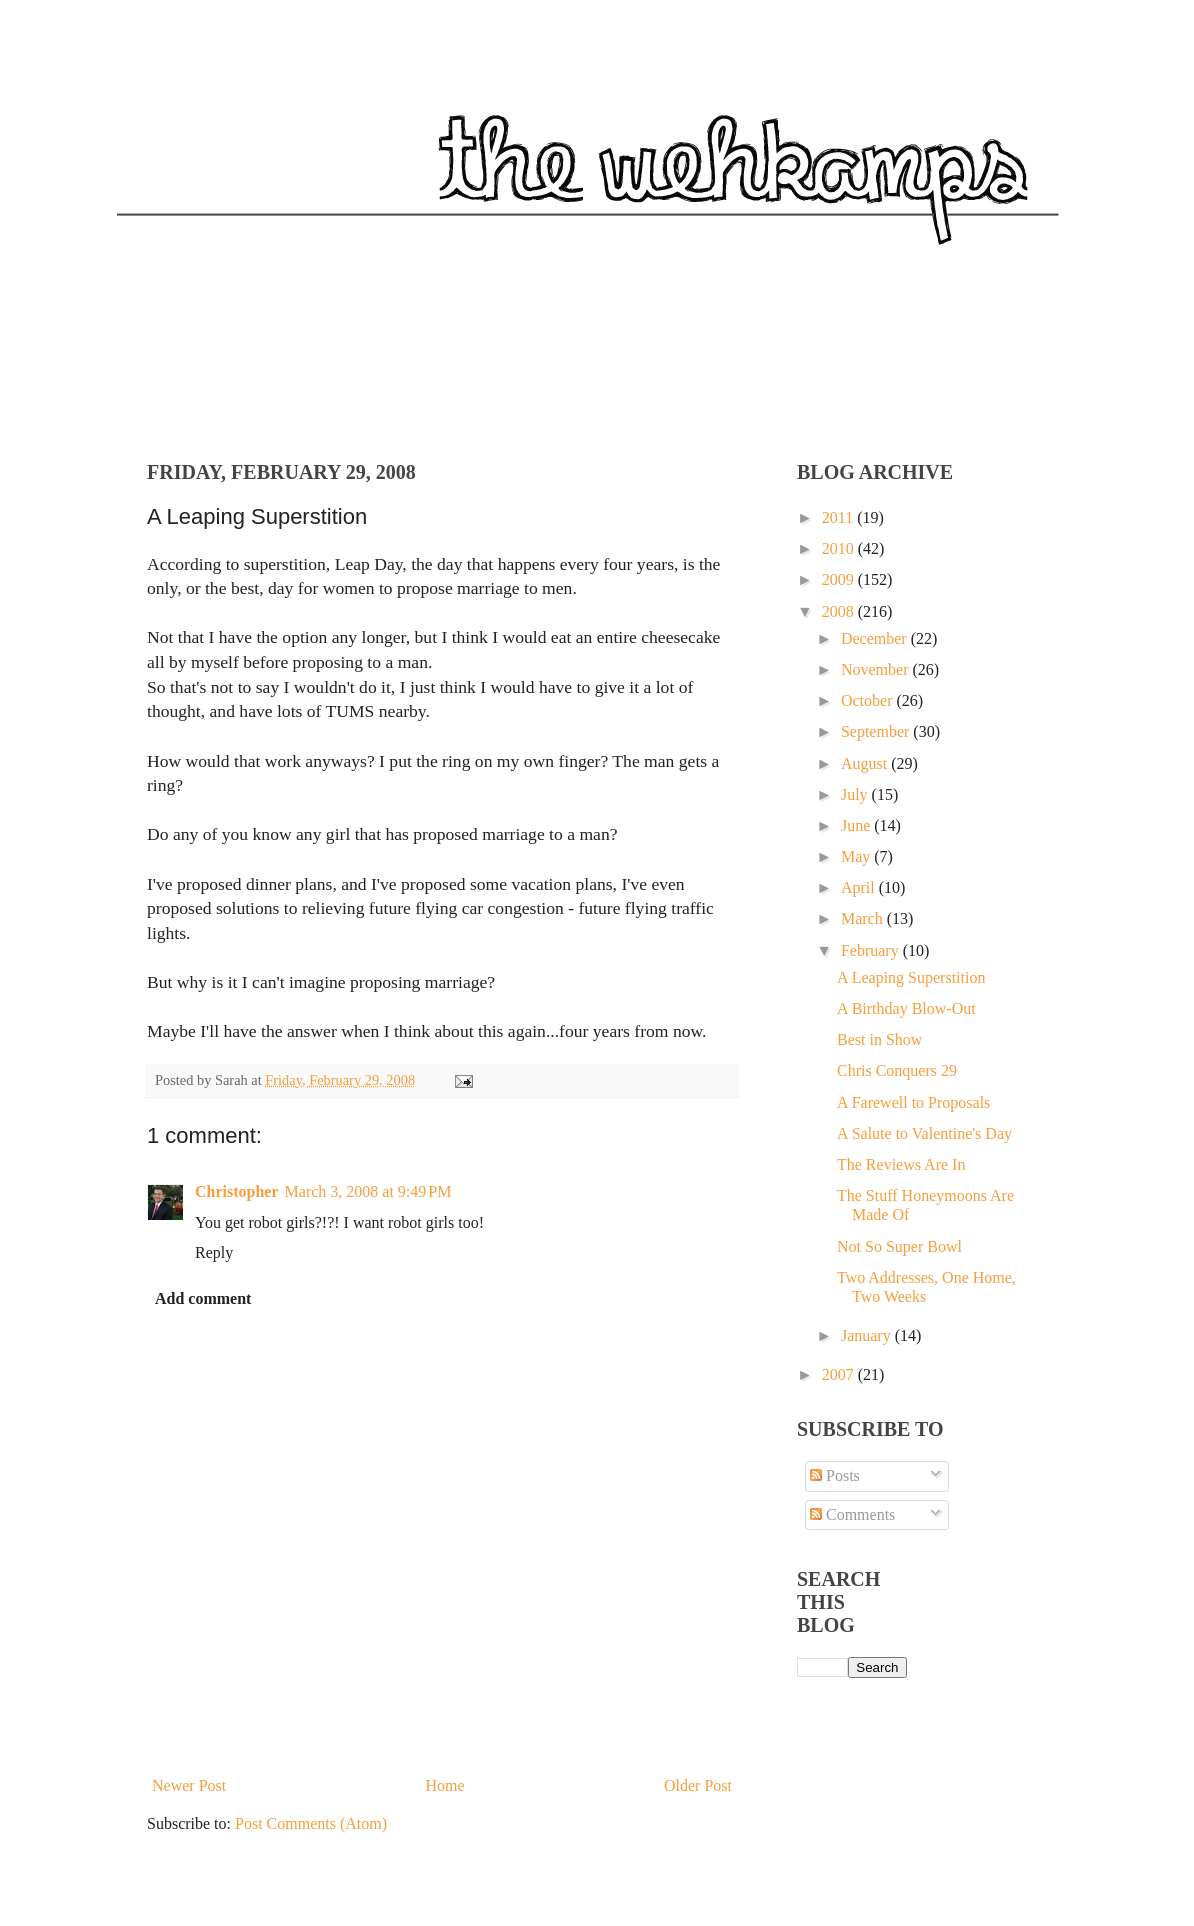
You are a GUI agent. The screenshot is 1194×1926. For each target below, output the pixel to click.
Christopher (237, 1191)
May (857, 856)
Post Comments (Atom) (311, 1823)
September (877, 731)
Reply (214, 1252)
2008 (840, 611)
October (869, 700)
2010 (840, 548)
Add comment (203, 1298)
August (866, 763)
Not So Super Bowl (899, 1246)
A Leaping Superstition (911, 977)
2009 (840, 579)
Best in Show (879, 1039)
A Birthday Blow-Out (906, 1008)
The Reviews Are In (901, 1164)
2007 (840, 1374)
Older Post (698, 1785)
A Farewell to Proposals (913, 1102)
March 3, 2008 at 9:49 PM (368, 1191)
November (877, 669)
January (868, 1335)
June (857, 825)
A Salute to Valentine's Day (924, 1133)
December (876, 638)
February (872, 950)
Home (445, 1785)
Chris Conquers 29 (897, 1070)
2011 (839, 517)
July (856, 794)
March (864, 918)
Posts (835, 1475)
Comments (852, 1514)
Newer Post (189, 1785)
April (860, 887)
